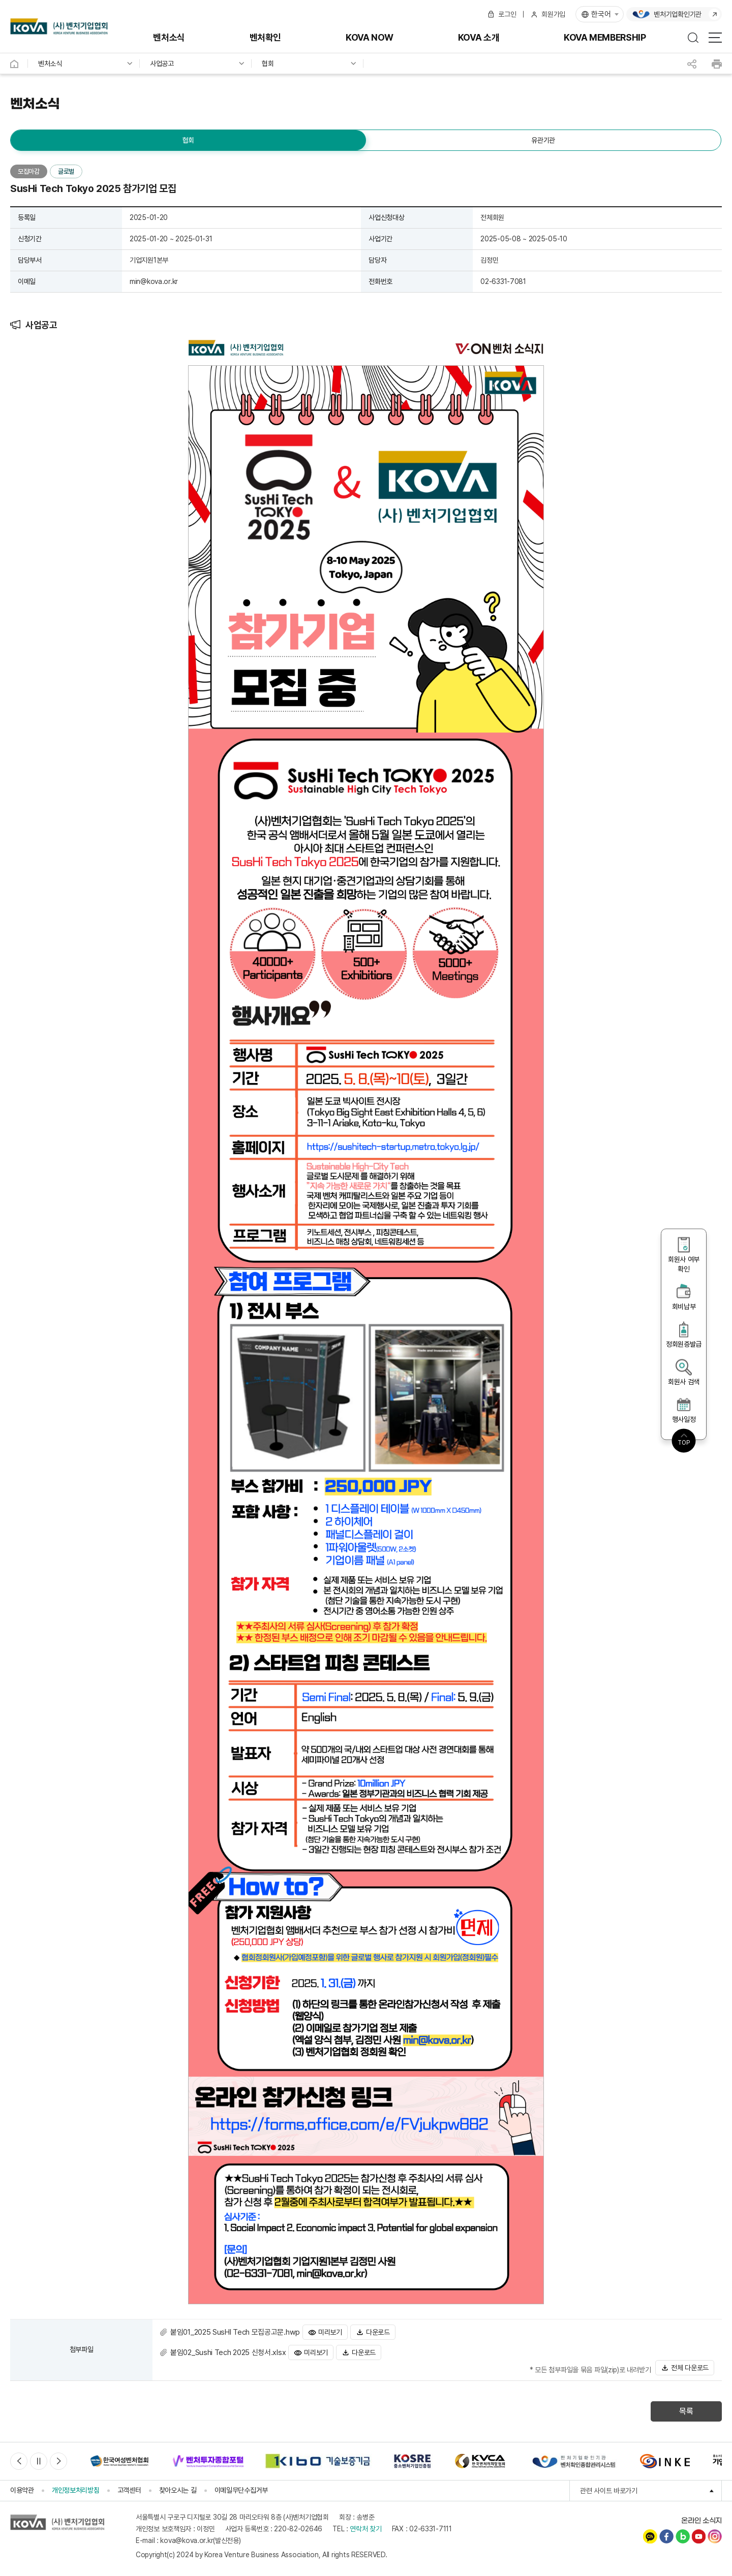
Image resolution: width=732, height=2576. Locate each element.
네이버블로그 (683, 2536)
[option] (119, 2461)
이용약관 (22, 2490)
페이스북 (666, 2536)
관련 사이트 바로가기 (651, 2491)
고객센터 (129, 2490)
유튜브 (698, 2536)
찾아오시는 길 (178, 2490)
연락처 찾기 (365, 2529)
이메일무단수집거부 (241, 2490)
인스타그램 (715, 2536)
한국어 (601, 14)
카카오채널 (650, 2536)
